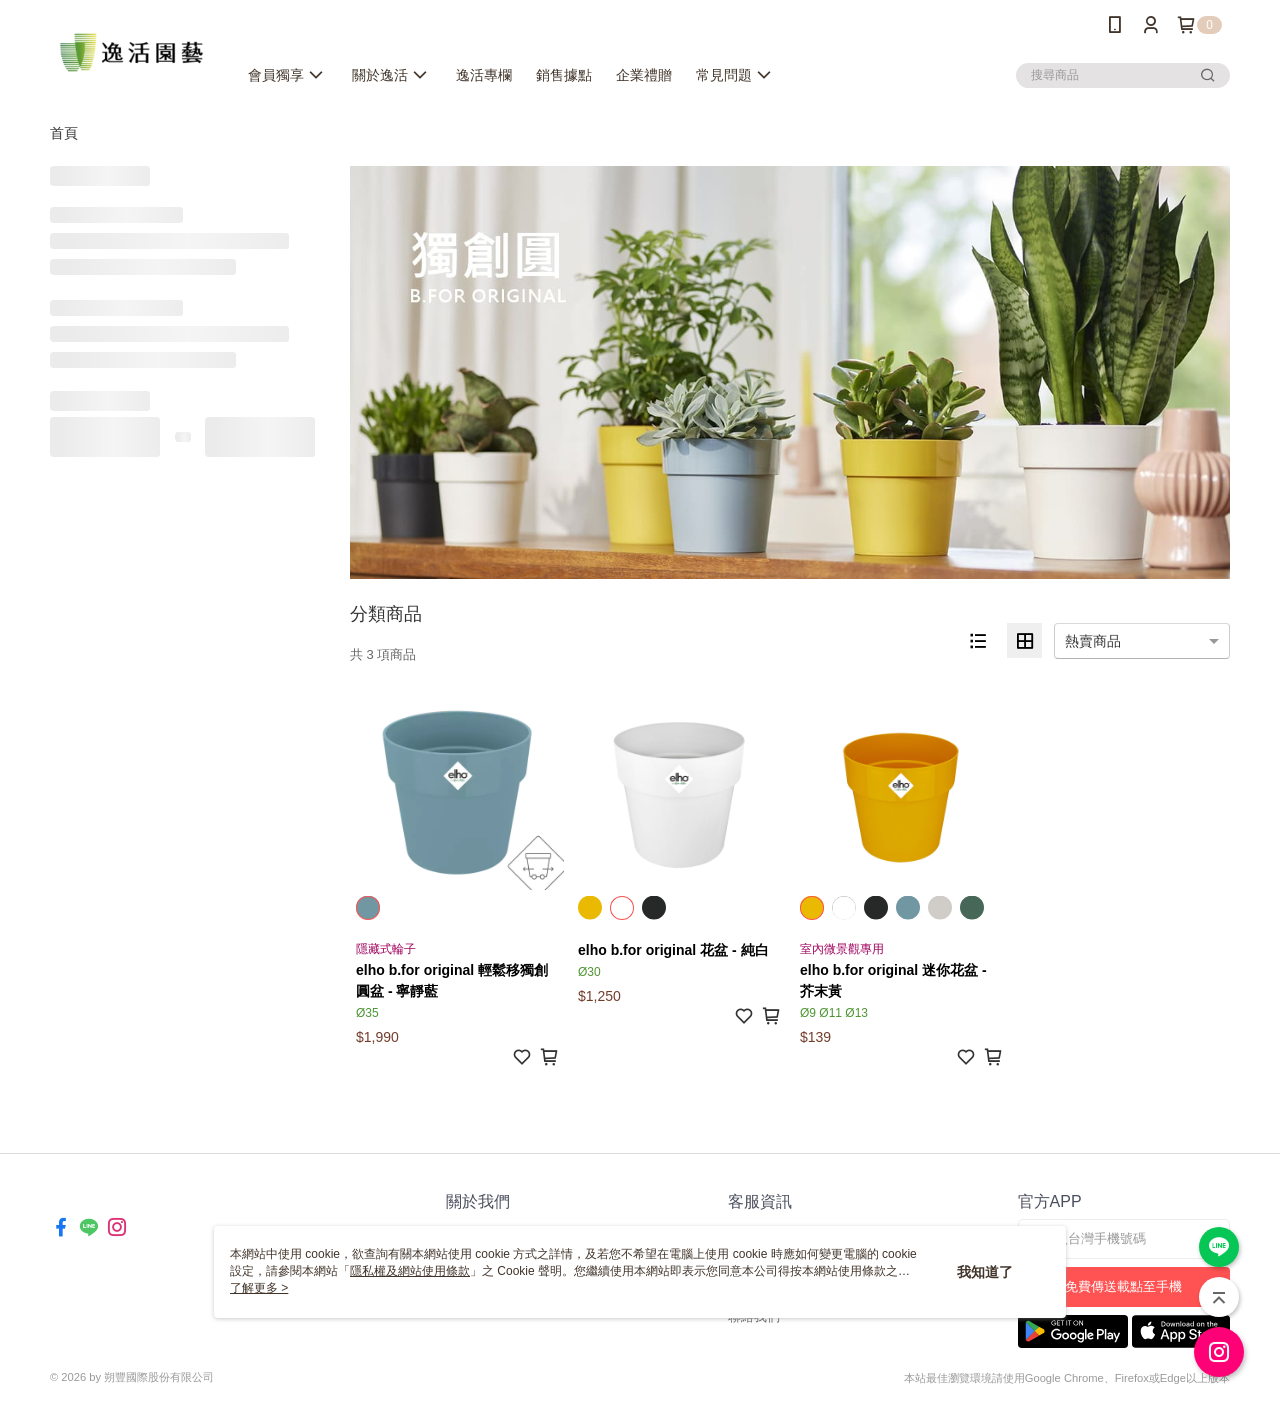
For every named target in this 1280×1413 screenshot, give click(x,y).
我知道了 (985, 1272)
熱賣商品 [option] (1093, 641)
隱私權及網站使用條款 (410, 1271)
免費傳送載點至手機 (1123, 1286)
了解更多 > (259, 1288)
